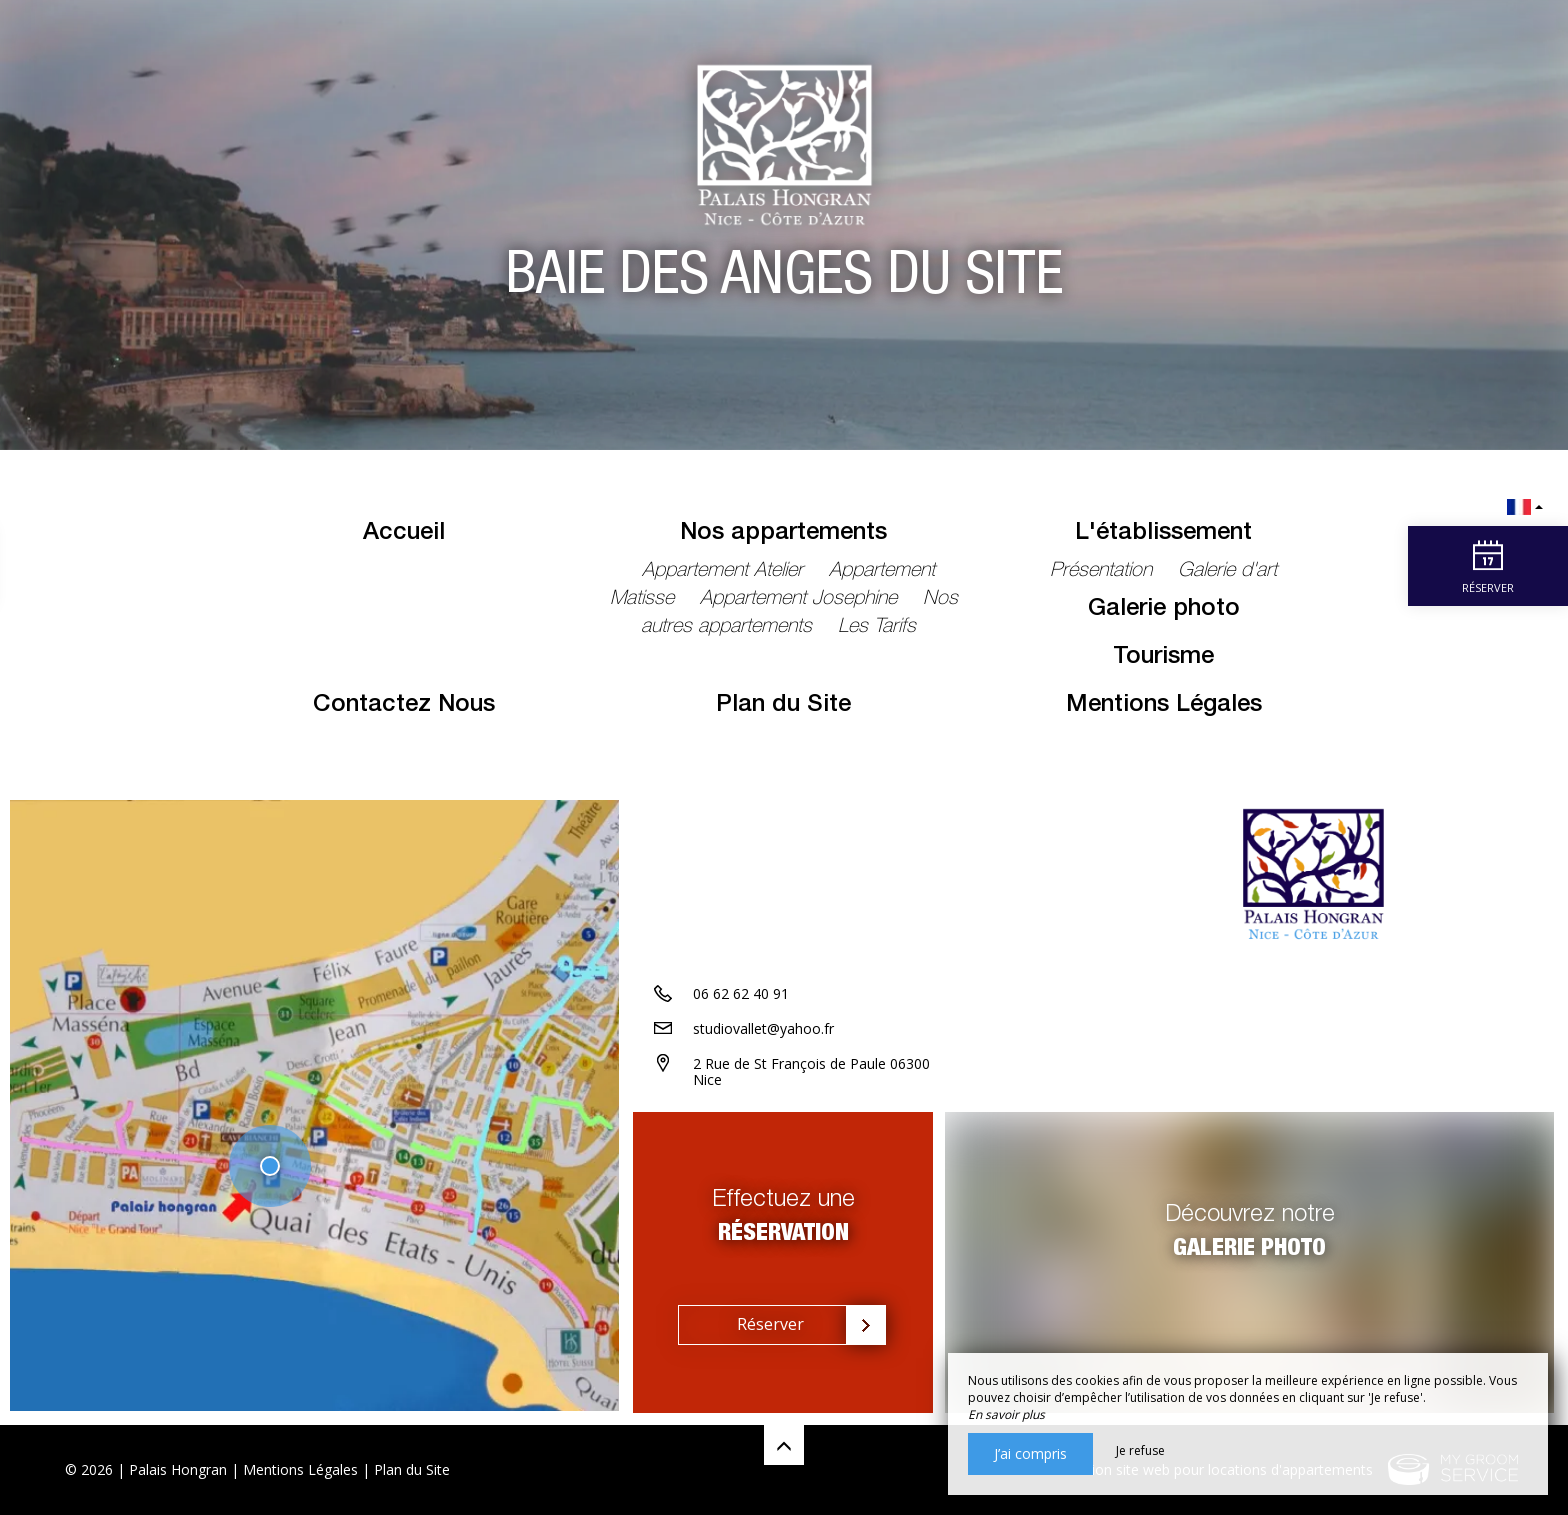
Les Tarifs (877, 628)
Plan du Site (783, 706)
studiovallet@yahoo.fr (763, 1029)
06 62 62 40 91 (741, 994)
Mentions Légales (1164, 706)
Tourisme (1163, 658)
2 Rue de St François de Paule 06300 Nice (811, 1073)
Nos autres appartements (799, 614)
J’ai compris (1030, 1453)
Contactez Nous (404, 706)
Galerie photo (1164, 610)
